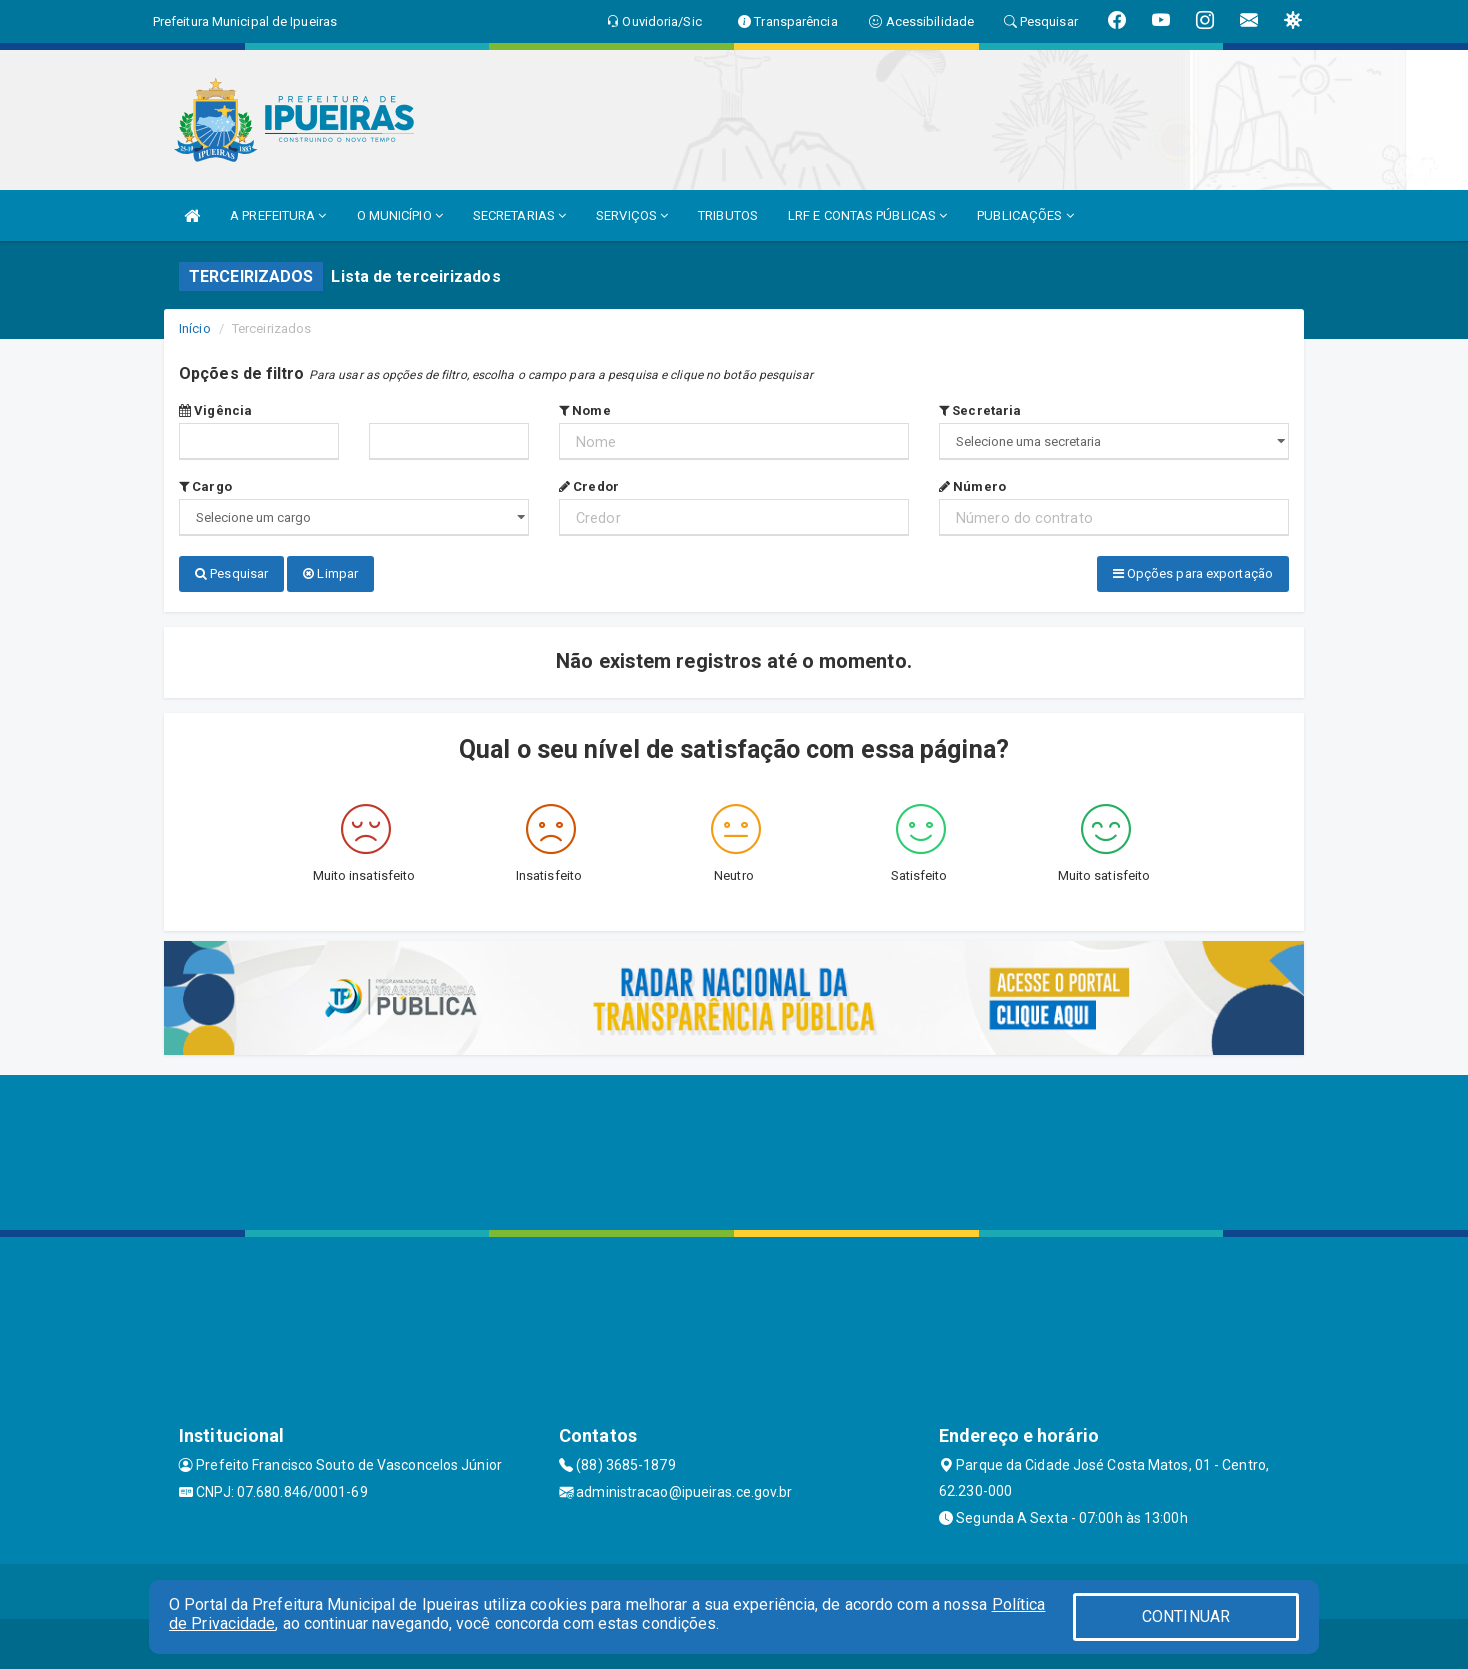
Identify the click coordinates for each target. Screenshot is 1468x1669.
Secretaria (980, 410)
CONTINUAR (1186, 1616)
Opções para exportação (1193, 573)
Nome (585, 410)
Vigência (215, 410)
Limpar (330, 573)
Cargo (205, 486)
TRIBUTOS (728, 215)
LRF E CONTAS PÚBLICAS (867, 215)
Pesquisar (231, 573)
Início (195, 328)
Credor (589, 486)
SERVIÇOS (632, 215)
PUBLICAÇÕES (1025, 215)
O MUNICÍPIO (400, 215)
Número (972, 486)
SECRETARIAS (519, 215)
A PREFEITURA (278, 215)
